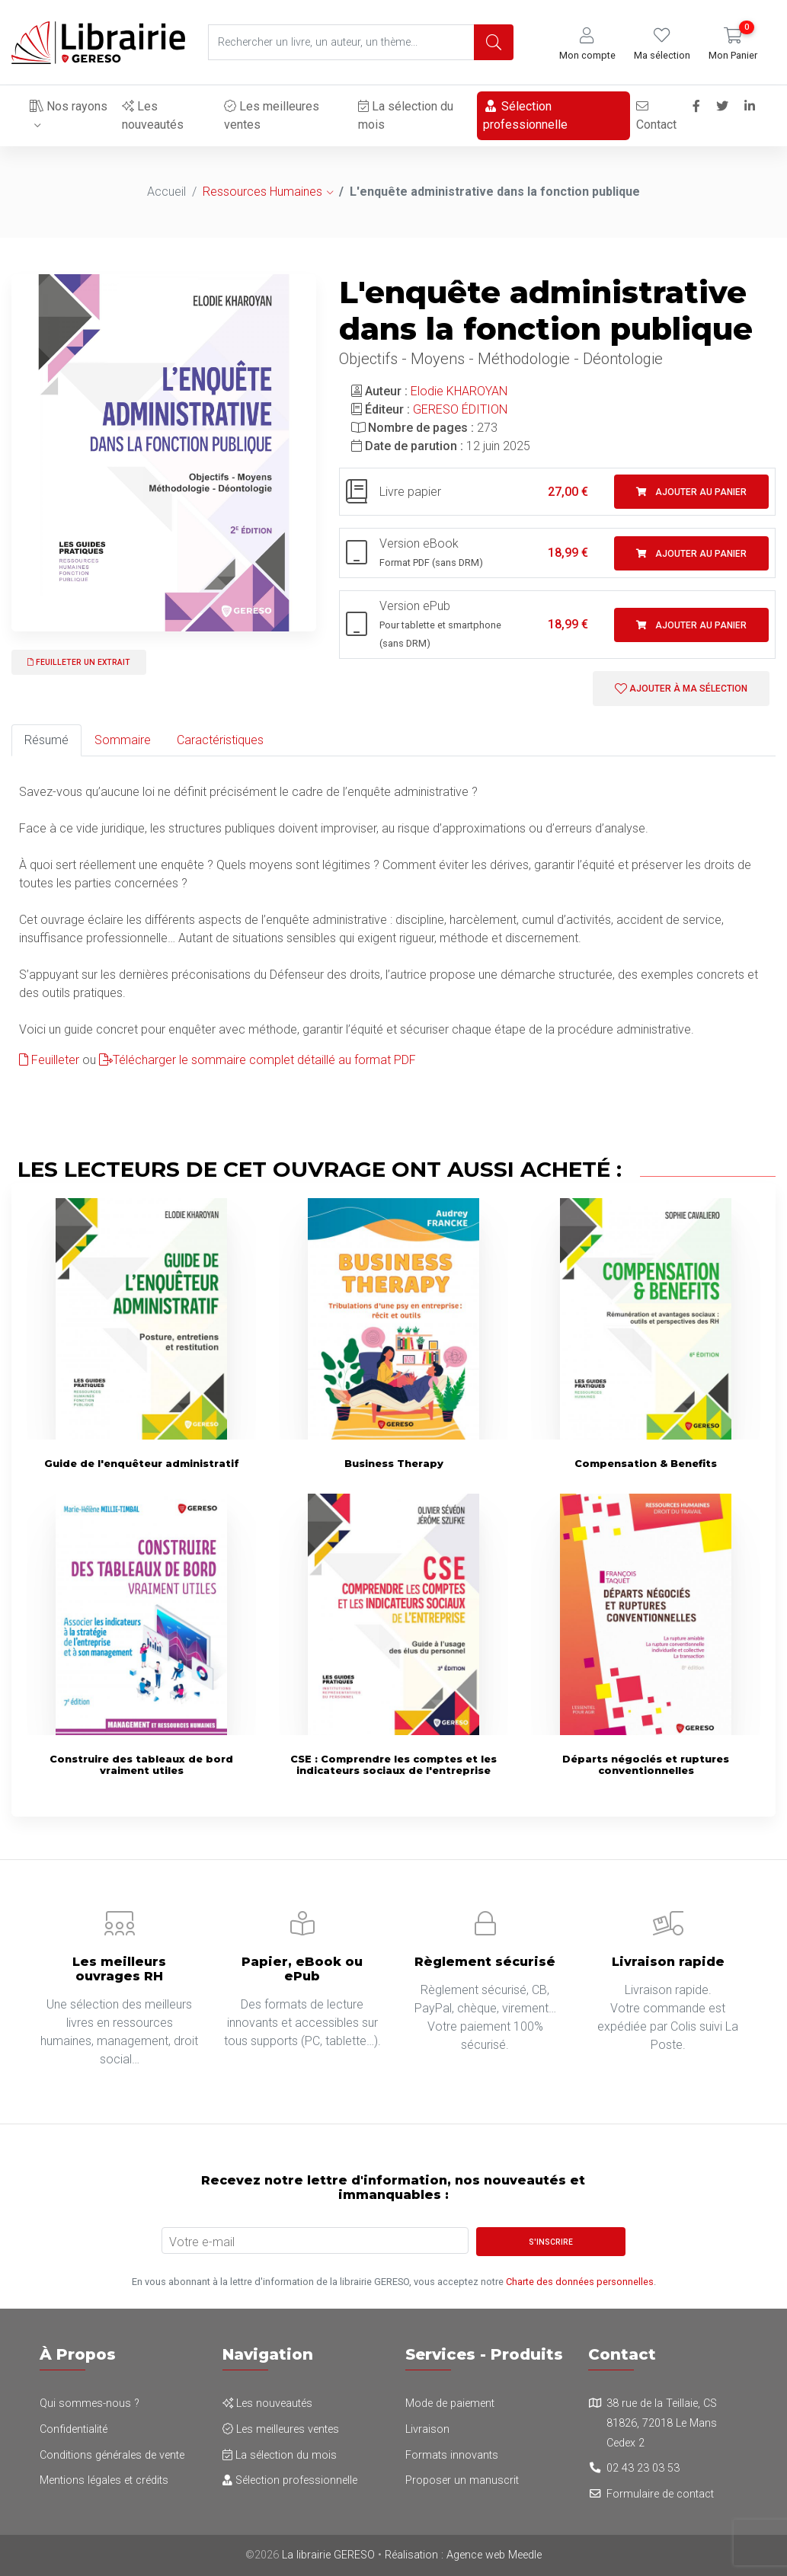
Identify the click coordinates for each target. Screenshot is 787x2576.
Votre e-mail (202, 2242)
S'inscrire (551, 2242)
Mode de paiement (449, 2403)
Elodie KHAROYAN (459, 391)
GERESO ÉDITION (460, 409)
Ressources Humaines (262, 191)
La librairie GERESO (328, 2555)
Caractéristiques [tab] (220, 740)
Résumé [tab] (46, 740)
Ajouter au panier (691, 492)
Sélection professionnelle (523, 115)
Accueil (166, 191)
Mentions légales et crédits (104, 2480)
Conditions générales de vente (112, 2455)
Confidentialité (73, 2429)
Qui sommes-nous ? (89, 2403)
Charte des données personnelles (580, 2281)
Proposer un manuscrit (462, 2480)
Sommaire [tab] (122, 740)
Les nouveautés (152, 115)
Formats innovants (451, 2455)
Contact (655, 116)
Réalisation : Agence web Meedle (463, 2555)
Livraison (427, 2429)
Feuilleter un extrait (78, 662)
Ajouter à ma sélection (681, 688)
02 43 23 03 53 (643, 2468)
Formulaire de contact (660, 2494)
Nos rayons (68, 106)
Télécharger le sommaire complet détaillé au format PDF (257, 1060)
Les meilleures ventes (271, 115)
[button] (587, 44)
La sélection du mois (405, 115)
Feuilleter (49, 1060)
